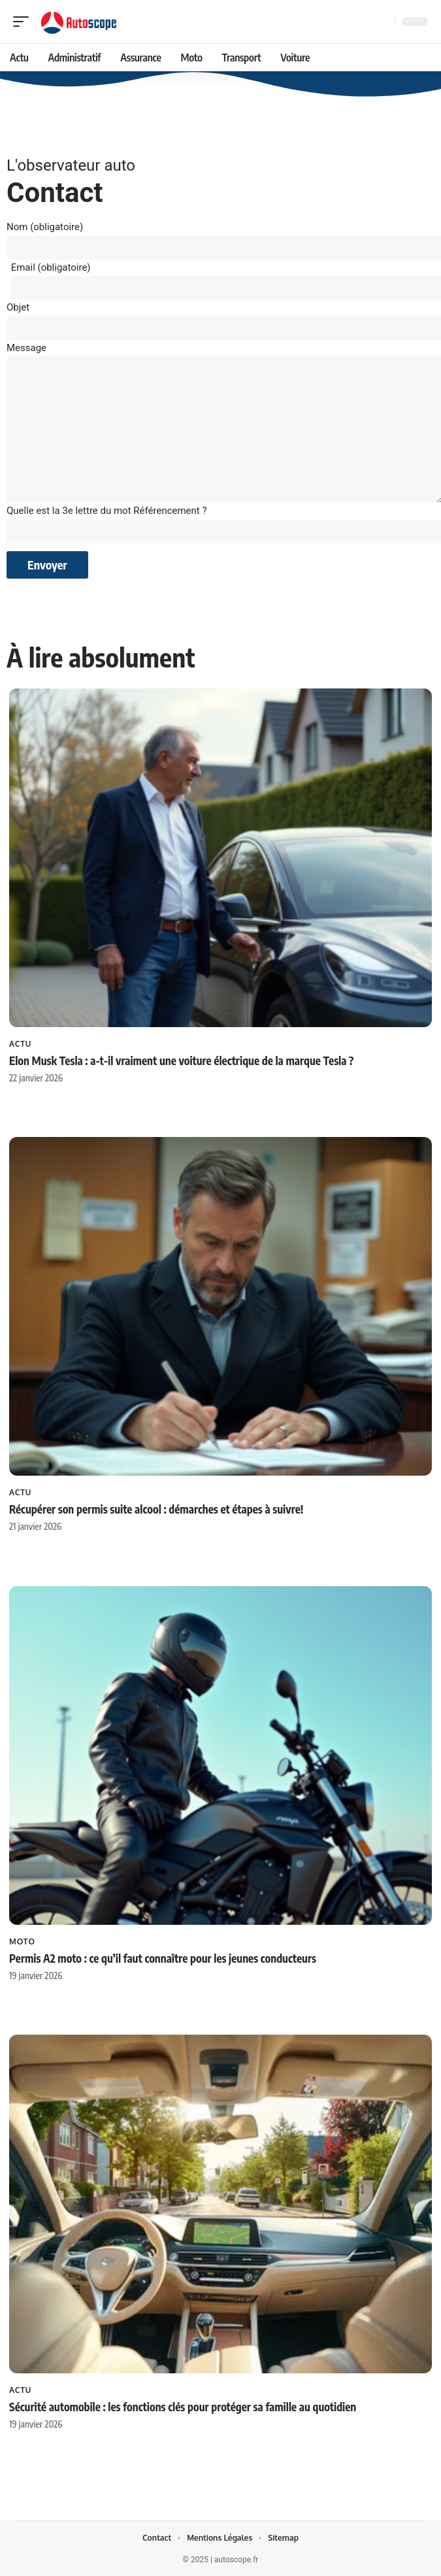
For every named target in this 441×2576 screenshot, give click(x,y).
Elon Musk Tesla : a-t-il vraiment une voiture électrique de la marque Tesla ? (181, 1060)
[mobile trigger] (24, 21)
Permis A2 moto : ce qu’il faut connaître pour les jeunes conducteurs (162, 1957)
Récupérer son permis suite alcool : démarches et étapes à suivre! (156, 1509)
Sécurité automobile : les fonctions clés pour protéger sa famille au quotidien (182, 2406)
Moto (22, 1941)
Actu (20, 1043)
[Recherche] (382, 22)
